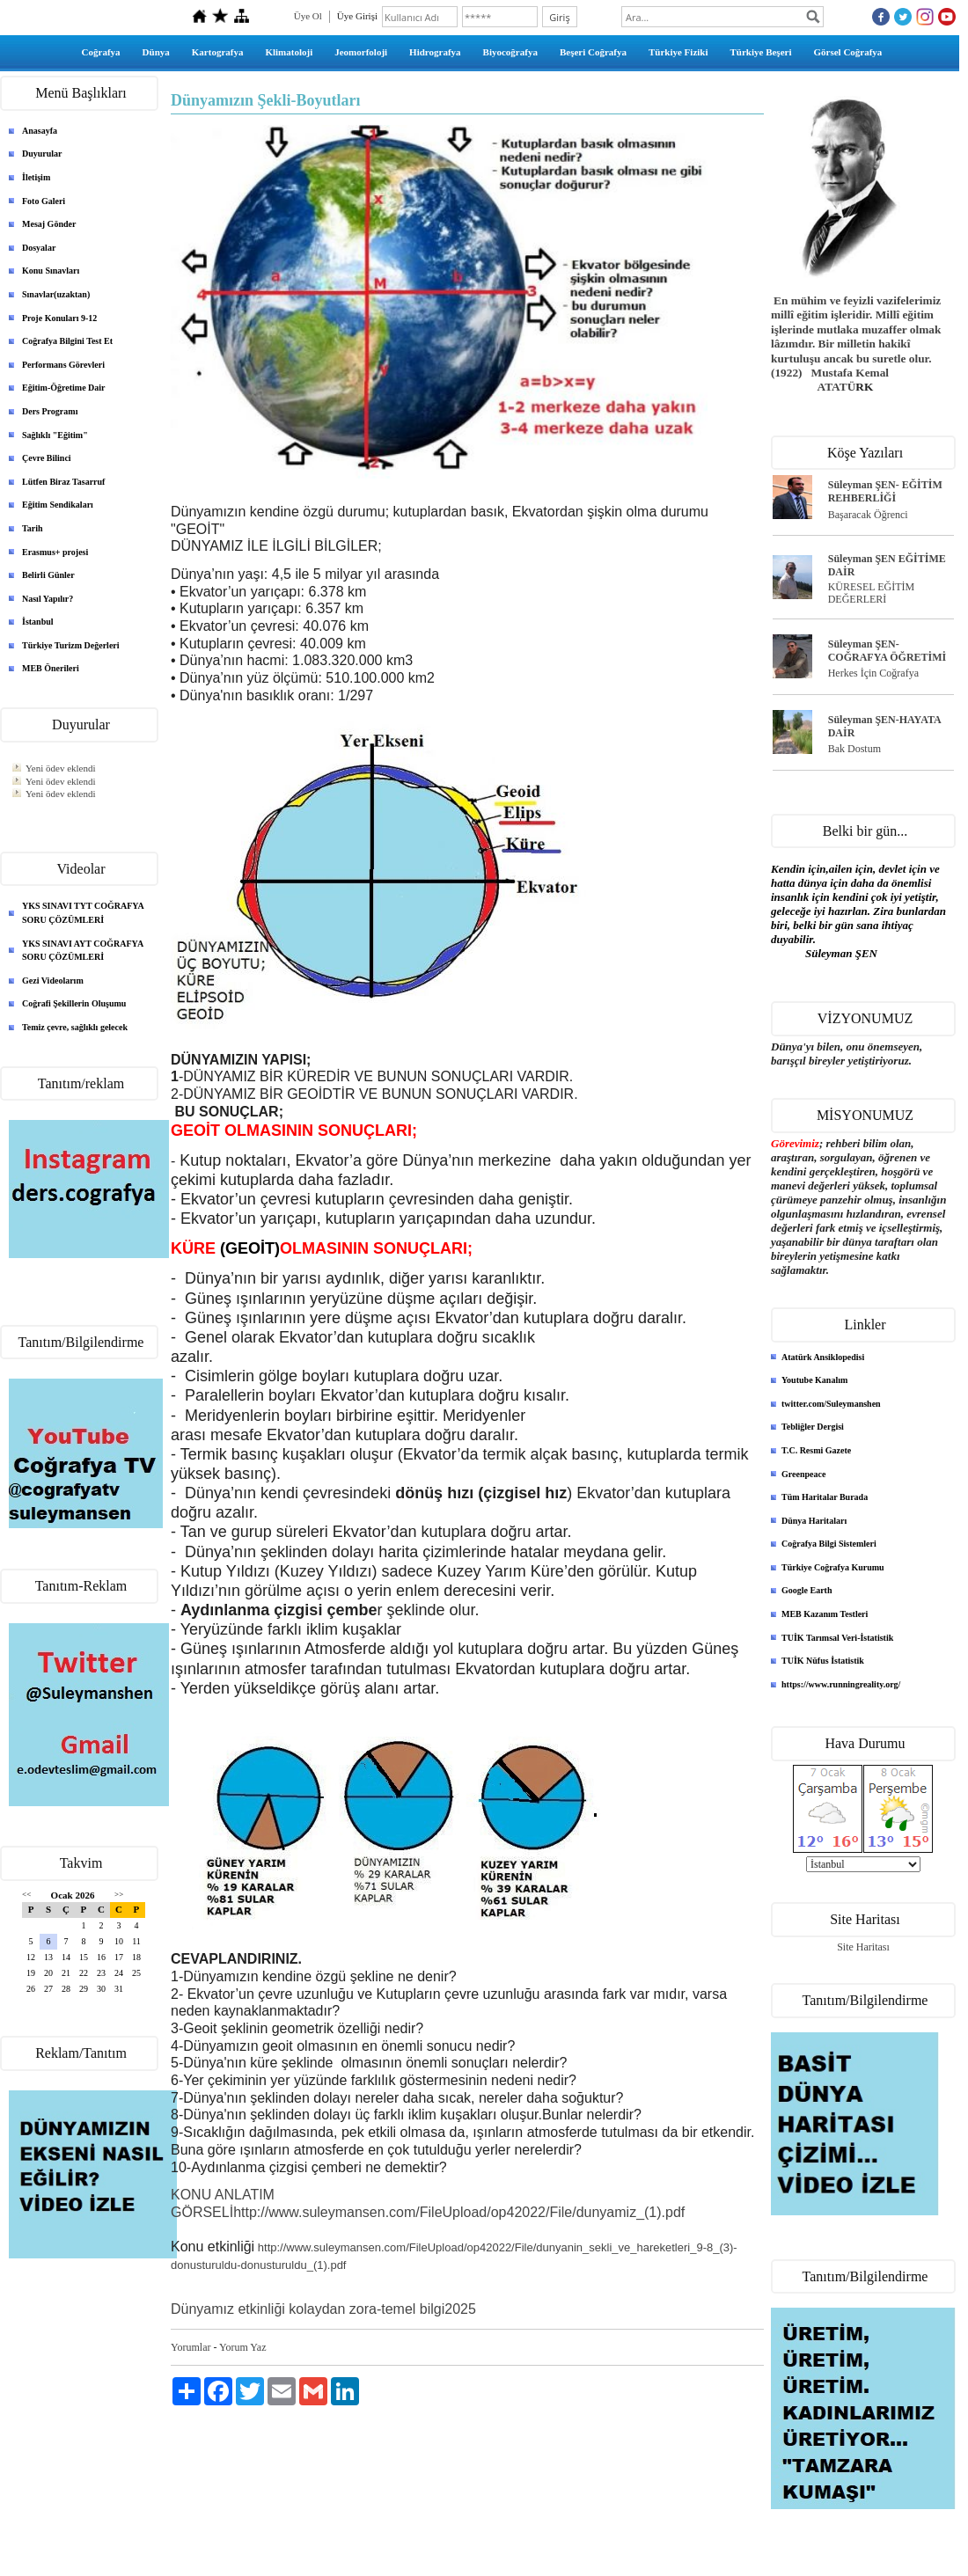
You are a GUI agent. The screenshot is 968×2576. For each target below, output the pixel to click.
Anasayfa (39, 130)
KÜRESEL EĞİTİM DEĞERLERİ (871, 593)
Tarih (32, 528)
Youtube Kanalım (814, 1380)
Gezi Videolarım (53, 980)
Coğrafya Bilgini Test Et (67, 341)
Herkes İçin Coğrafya (873, 673)
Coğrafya (101, 52)
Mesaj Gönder (49, 224)
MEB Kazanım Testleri (824, 1614)
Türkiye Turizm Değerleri (71, 645)
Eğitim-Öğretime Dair (64, 387)
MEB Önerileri (50, 668)
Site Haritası (863, 1947)
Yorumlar (190, 2347)
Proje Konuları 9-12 (59, 318)
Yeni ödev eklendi (61, 768)
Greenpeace (803, 1474)
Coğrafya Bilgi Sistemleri (828, 1543)
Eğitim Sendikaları (57, 504)
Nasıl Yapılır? (47, 599)
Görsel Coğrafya (847, 52)
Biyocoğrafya (510, 52)
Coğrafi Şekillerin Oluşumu (74, 1003)
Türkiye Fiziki (678, 52)
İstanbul (38, 621)
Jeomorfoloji (360, 52)
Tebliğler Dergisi (812, 1426)
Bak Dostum (854, 749)
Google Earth (806, 1590)
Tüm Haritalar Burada (824, 1497)
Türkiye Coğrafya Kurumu (832, 1567)
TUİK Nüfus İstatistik (822, 1660)
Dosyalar (38, 247)
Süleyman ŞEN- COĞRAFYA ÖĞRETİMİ (887, 650)
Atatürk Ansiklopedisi (822, 1357)
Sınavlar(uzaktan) (56, 294)
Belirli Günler (48, 575)
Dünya (156, 52)
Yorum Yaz (242, 2347)
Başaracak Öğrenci (868, 515)
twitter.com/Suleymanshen (831, 1404)
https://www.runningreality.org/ (840, 1684)
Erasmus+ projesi (55, 552)
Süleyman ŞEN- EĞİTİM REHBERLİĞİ (885, 491)
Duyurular (42, 153)
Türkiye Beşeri (761, 52)
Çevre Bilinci (46, 458)
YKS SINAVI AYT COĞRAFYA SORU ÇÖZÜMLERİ (82, 950)
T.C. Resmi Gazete (816, 1450)
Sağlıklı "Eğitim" (55, 435)
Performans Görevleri (63, 365)
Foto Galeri (43, 201)
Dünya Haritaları (814, 1521)
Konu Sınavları (50, 270)
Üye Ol (308, 16)
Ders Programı (49, 411)
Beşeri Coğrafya (593, 52)
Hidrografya (434, 52)
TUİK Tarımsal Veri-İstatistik (837, 1638)
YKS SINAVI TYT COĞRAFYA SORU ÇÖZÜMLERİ (83, 913)
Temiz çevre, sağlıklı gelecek (75, 1027)
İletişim (36, 177)
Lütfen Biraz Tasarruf (63, 482)
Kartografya (218, 52)
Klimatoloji (288, 52)
